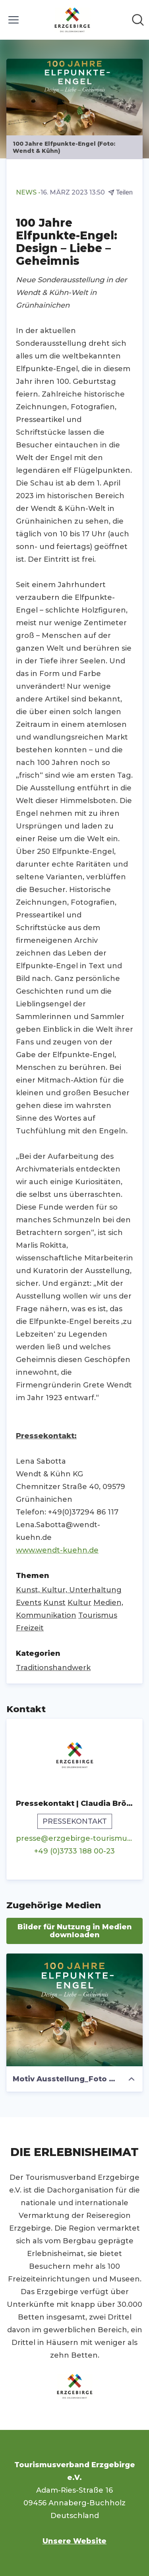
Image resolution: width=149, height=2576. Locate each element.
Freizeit (30, 1628)
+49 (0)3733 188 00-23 (74, 1851)
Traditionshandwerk (53, 1667)
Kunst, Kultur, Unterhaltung (69, 1590)
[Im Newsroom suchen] (138, 19)
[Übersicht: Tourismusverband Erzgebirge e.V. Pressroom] (72, 20)
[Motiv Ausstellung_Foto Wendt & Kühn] (74, 2010)
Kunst (54, 1602)
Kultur (79, 1602)
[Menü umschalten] (13, 20)
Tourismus (97, 1615)
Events (28, 1602)
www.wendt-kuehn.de (57, 1550)
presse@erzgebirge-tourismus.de (74, 1838)
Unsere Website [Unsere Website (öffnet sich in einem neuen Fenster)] (74, 2541)
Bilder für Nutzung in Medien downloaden (74, 1931)
